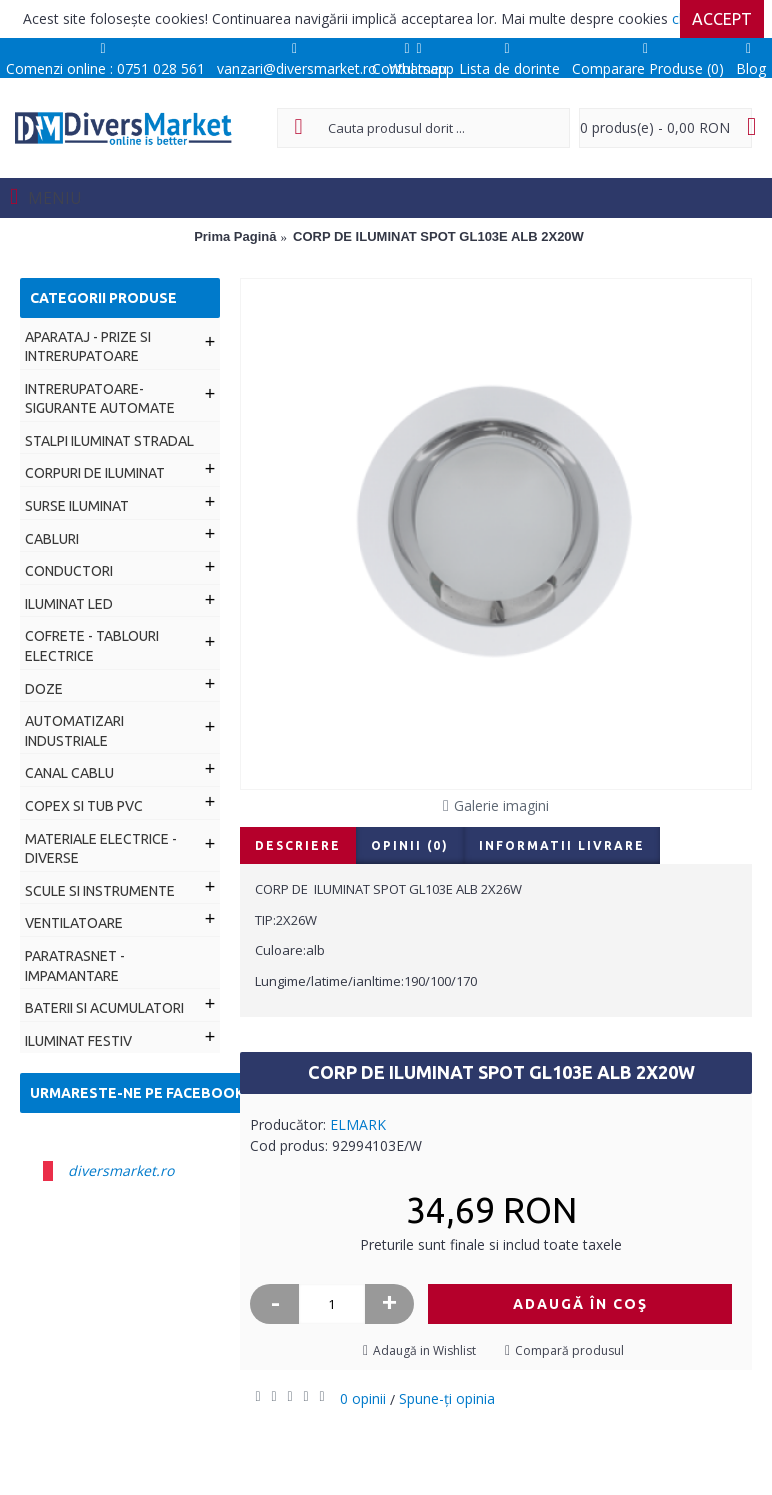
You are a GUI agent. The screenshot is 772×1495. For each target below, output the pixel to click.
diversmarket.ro (121, 1170)
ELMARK (358, 1124)
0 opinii (363, 1398)
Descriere (298, 845)
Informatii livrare (562, 845)
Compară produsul (569, 1350)
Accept (722, 19)
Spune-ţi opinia (447, 1398)
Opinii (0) (410, 845)
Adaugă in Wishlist (424, 1350)
